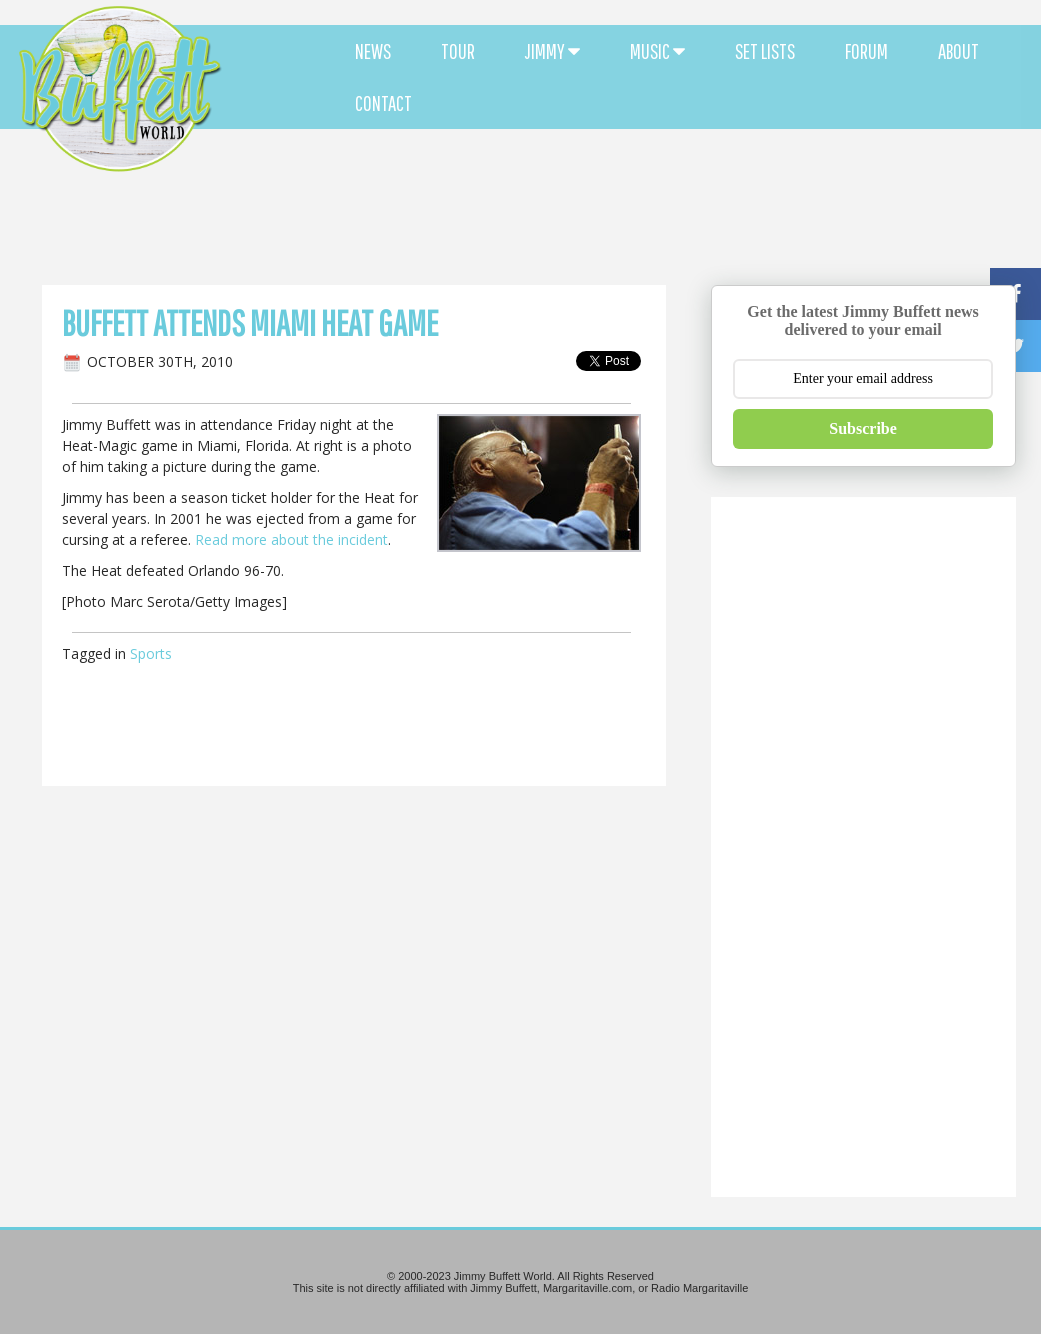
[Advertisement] (626, 180)
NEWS (373, 51)
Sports (151, 653)
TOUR (458, 51)
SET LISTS (765, 51)
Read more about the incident (291, 539)
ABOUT (958, 51)
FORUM (866, 51)
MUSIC (657, 51)
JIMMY (552, 51)
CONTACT (383, 103)
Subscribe (863, 428)
